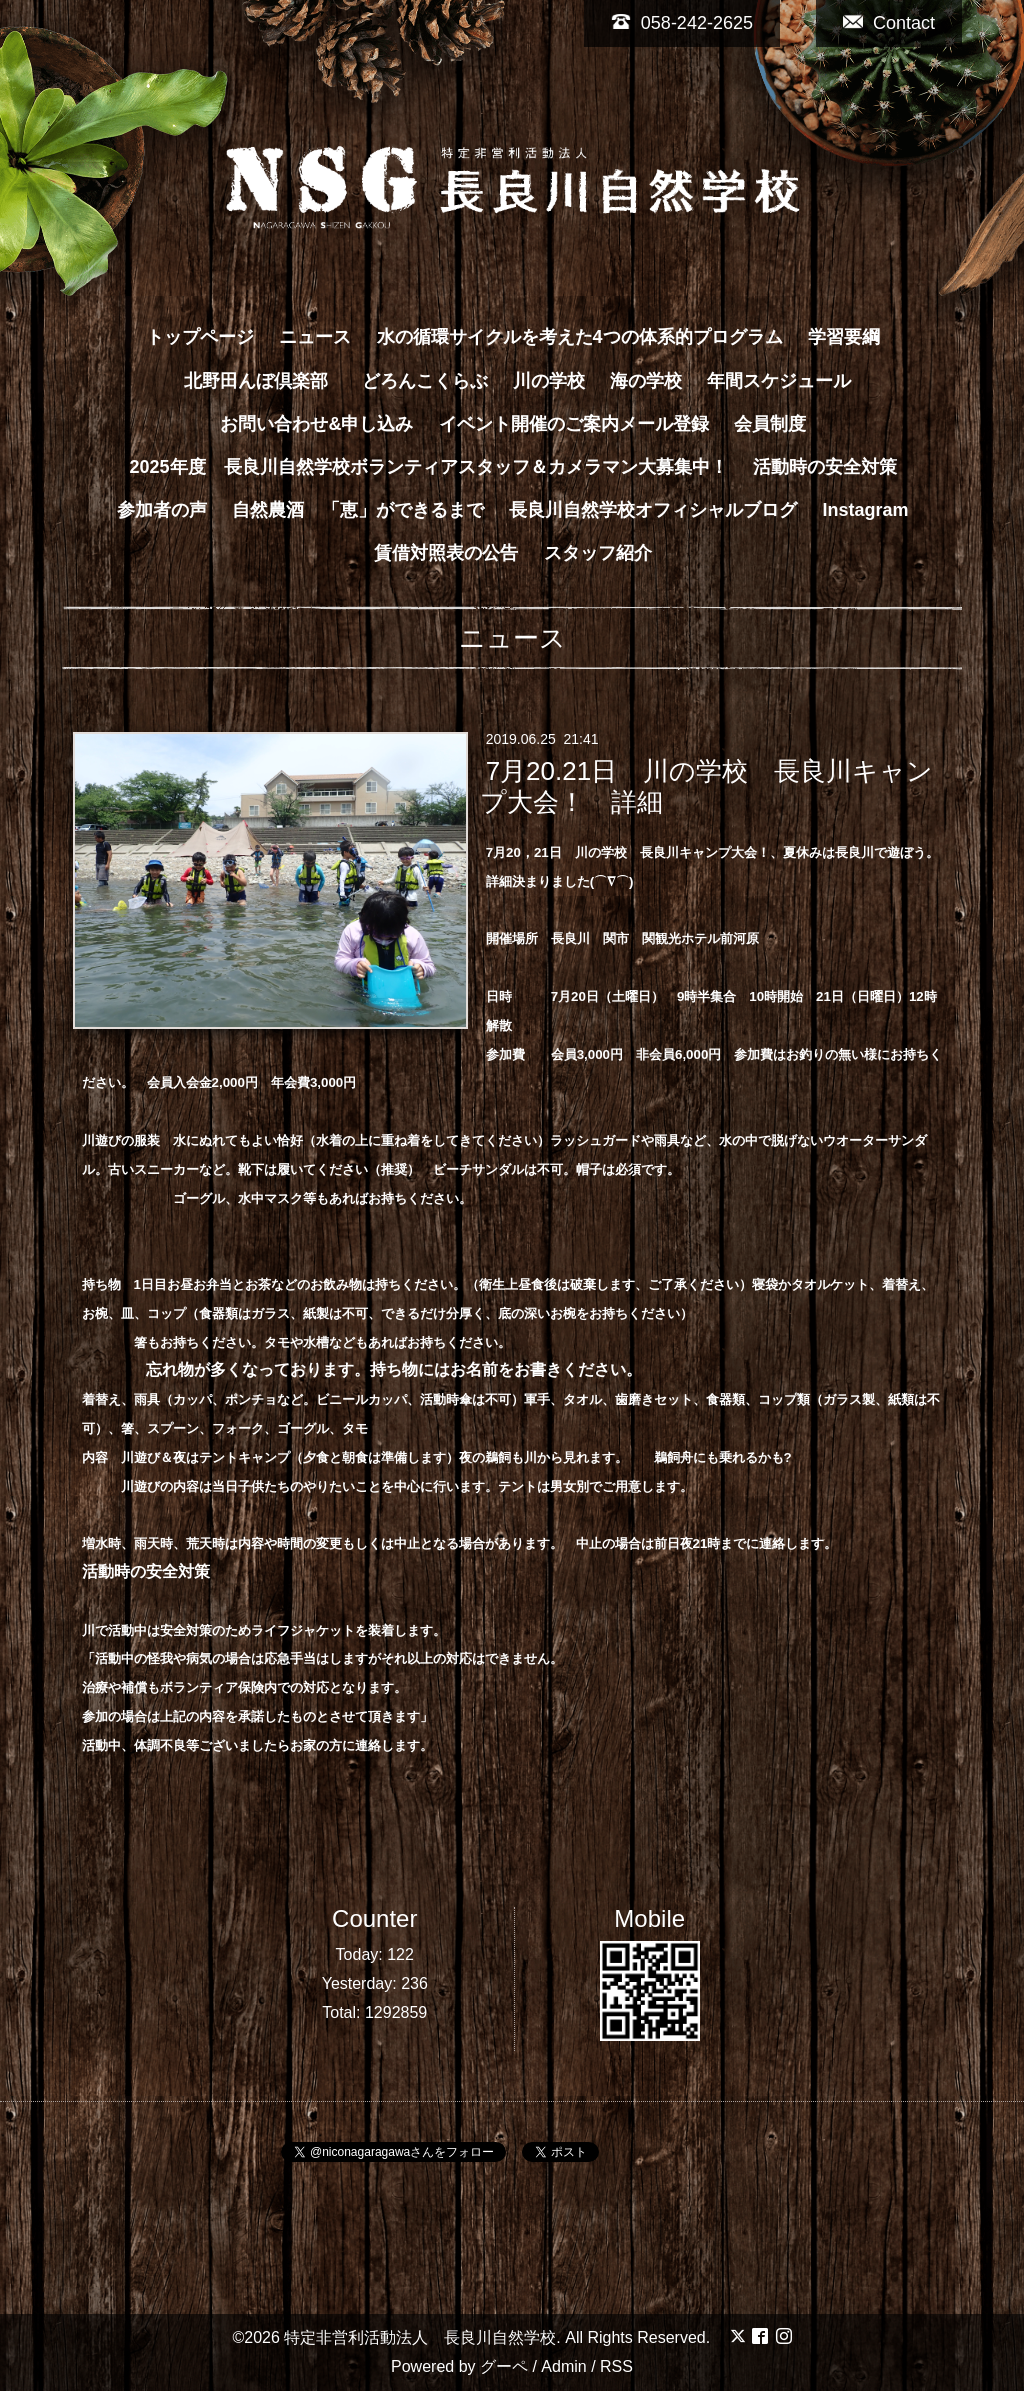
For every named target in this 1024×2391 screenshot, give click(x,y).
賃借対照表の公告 (446, 553)
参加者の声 (162, 510)
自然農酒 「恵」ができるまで (358, 510)
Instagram (866, 510)
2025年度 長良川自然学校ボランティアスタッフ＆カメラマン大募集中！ (428, 467)
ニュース (315, 337)
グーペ (504, 2366)
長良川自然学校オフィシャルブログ (653, 510)
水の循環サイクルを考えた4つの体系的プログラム (580, 337)
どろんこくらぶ (425, 381)
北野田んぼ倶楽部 (265, 381)
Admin (563, 2366)
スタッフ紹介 (598, 553)
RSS (616, 2366)
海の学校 (646, 381)
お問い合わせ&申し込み (316, 424)
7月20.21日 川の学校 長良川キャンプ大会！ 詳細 (706, 786)
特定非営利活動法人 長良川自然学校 (420, 2337)
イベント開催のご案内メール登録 (574, 424)
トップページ (200, 337)
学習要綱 (844, 337)
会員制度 (770, 424)
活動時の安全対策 (825, 467)
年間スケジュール (779, 381)
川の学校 (549, 381)
